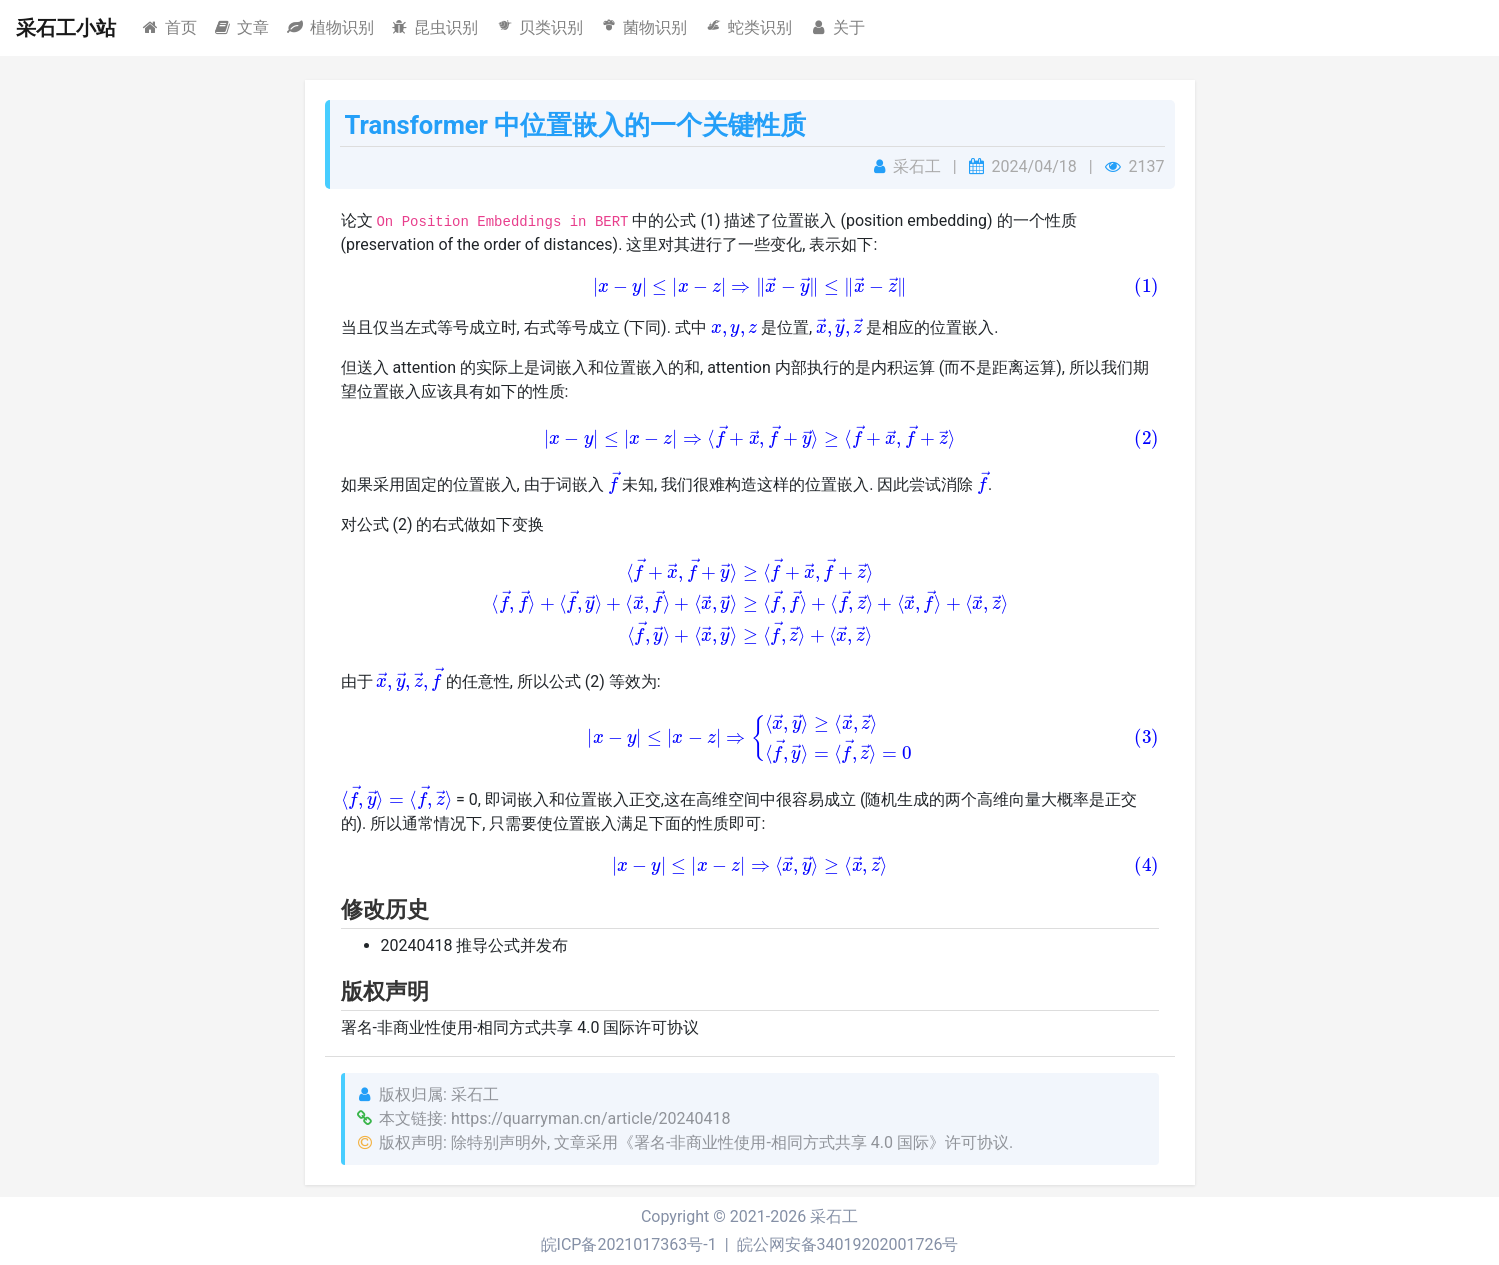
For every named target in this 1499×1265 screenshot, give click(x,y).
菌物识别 (643, 27)
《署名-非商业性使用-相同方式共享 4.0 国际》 (781, 1142)
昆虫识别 (434, 27)
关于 (836, 27)
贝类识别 (538, 27)
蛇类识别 (747, 27)
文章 (241, 27)
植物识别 (329, 27)
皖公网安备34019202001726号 (848, 1244)
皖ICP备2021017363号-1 (629, 1244)
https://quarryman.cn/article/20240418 (591, 1118)
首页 (168, 27)
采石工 (834, 1216)
